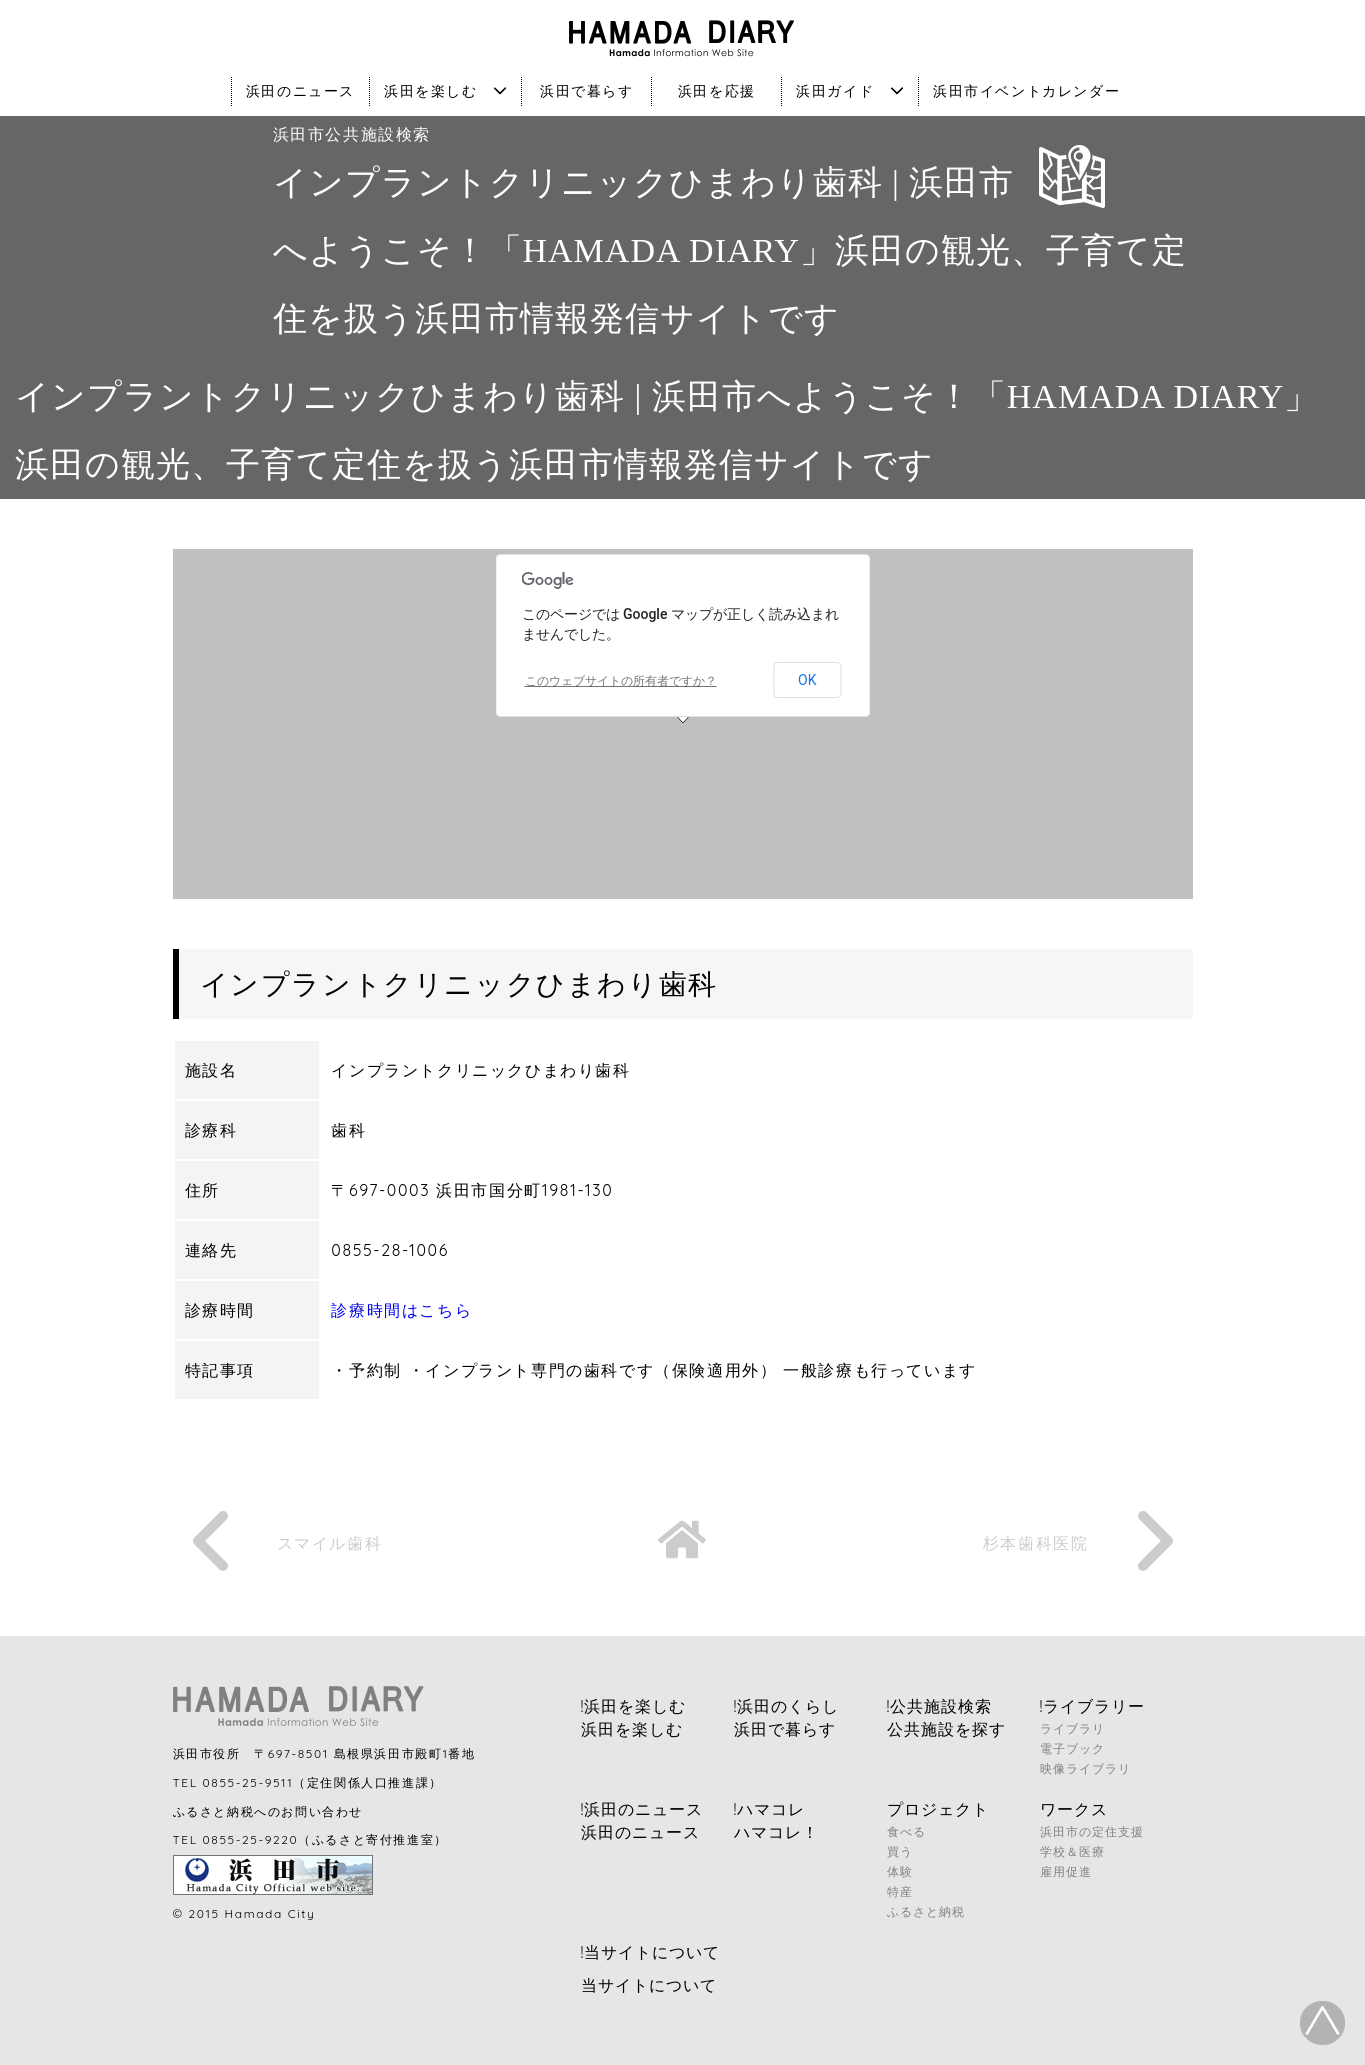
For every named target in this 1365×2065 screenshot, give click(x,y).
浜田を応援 (717, 91)
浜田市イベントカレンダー (1026, 91)
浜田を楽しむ (445, 91)
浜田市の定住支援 (1092, 1831)
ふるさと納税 (926, 1911)
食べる (906, 1831)
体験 (900, 1871)
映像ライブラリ (1085, 1768)
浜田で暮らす (587, 91)
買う (900, 1851)
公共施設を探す (946, 1729)
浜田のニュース (300, 91)
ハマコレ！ (776, 1832)
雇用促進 (1066, 1871)
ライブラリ (1072, 1728)
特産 (900, 1891)
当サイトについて (649, 1985)
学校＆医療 (1072, 1851)
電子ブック (1072, 1748)
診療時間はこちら (401, 1310)
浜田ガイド (850, 91)
